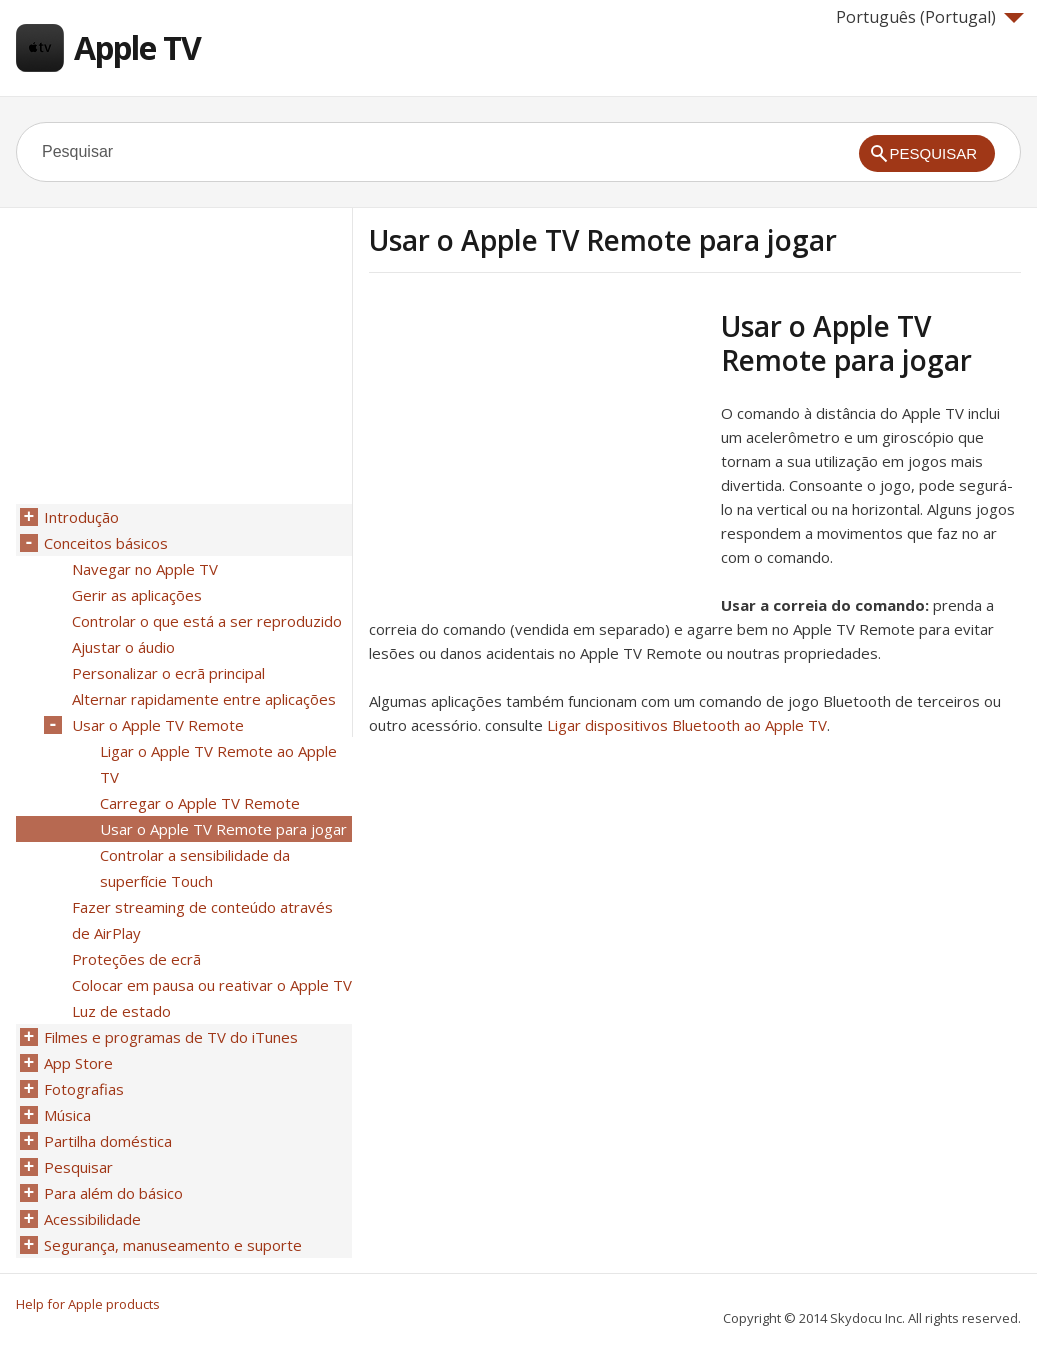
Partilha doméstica (108, 1141)
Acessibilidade (92, 1219)
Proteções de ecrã (136, 959)
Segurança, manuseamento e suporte (173, 1245)
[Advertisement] (537, 449)
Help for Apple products (88, 1304)
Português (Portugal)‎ (930, 17)
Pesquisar (78, 1167)
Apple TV (137, 47)
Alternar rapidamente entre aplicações (204, 699)
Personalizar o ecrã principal (168, 673)
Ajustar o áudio (123, 647)
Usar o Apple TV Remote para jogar (223, 829)
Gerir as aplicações (137, 595)
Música (67, 1115)
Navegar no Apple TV (145, 569)
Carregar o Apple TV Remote (200, 803)
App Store (78, 1063)
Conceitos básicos (106, 543)
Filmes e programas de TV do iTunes (171, 1037)
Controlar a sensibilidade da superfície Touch (195, 868)
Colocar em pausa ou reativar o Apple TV (212, 985)
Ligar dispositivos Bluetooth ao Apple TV (687, 725)
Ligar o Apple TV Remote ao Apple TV (218, 764)
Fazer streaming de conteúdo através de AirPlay (202, 920)
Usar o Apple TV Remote (158, 725)
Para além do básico (113, 1193)
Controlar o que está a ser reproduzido (207, 621)
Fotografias (84, 1089)
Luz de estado (121, 1011)
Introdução (81, 517)
